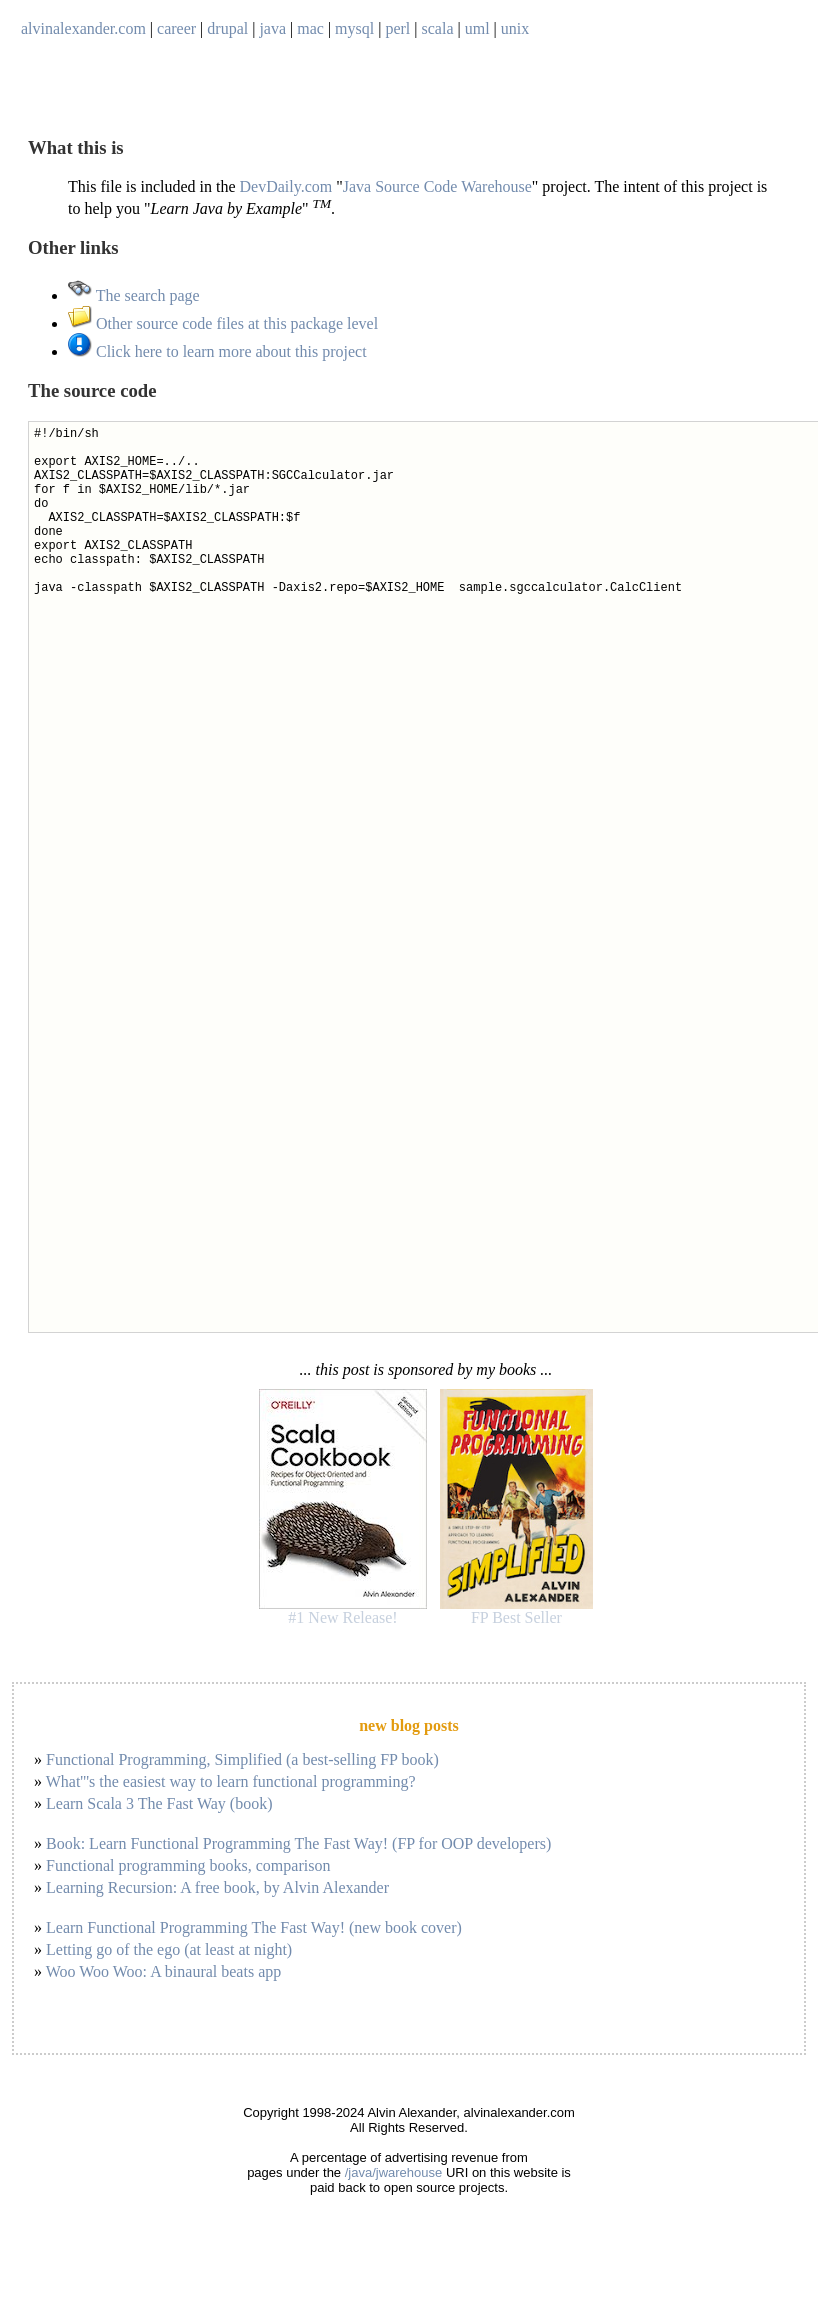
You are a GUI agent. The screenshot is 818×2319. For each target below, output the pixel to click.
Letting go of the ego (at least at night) (169, 1949)
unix (515, 28)
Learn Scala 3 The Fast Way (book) (159, 1803)
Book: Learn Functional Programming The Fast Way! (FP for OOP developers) (298, 1843)
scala (438, 28)
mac (310, 28)
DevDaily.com (286, 186)
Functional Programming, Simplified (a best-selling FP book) (242, 1759)
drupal (227, 28)
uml (477, 28)
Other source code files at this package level (223, 323)
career (176, 28)
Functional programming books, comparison (188, 1865)
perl (397, 28)
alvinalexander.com (83, 28)
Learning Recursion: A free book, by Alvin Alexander (217, 1887)
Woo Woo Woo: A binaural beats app (164, 1971)
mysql (354, 28)
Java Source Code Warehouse (437, 186)
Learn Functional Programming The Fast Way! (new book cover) (254, 1927)
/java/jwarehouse (394, 2172)
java (272, 28)
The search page (134, 295)
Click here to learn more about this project (217, 351)
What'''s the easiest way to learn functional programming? (231, 1781)
